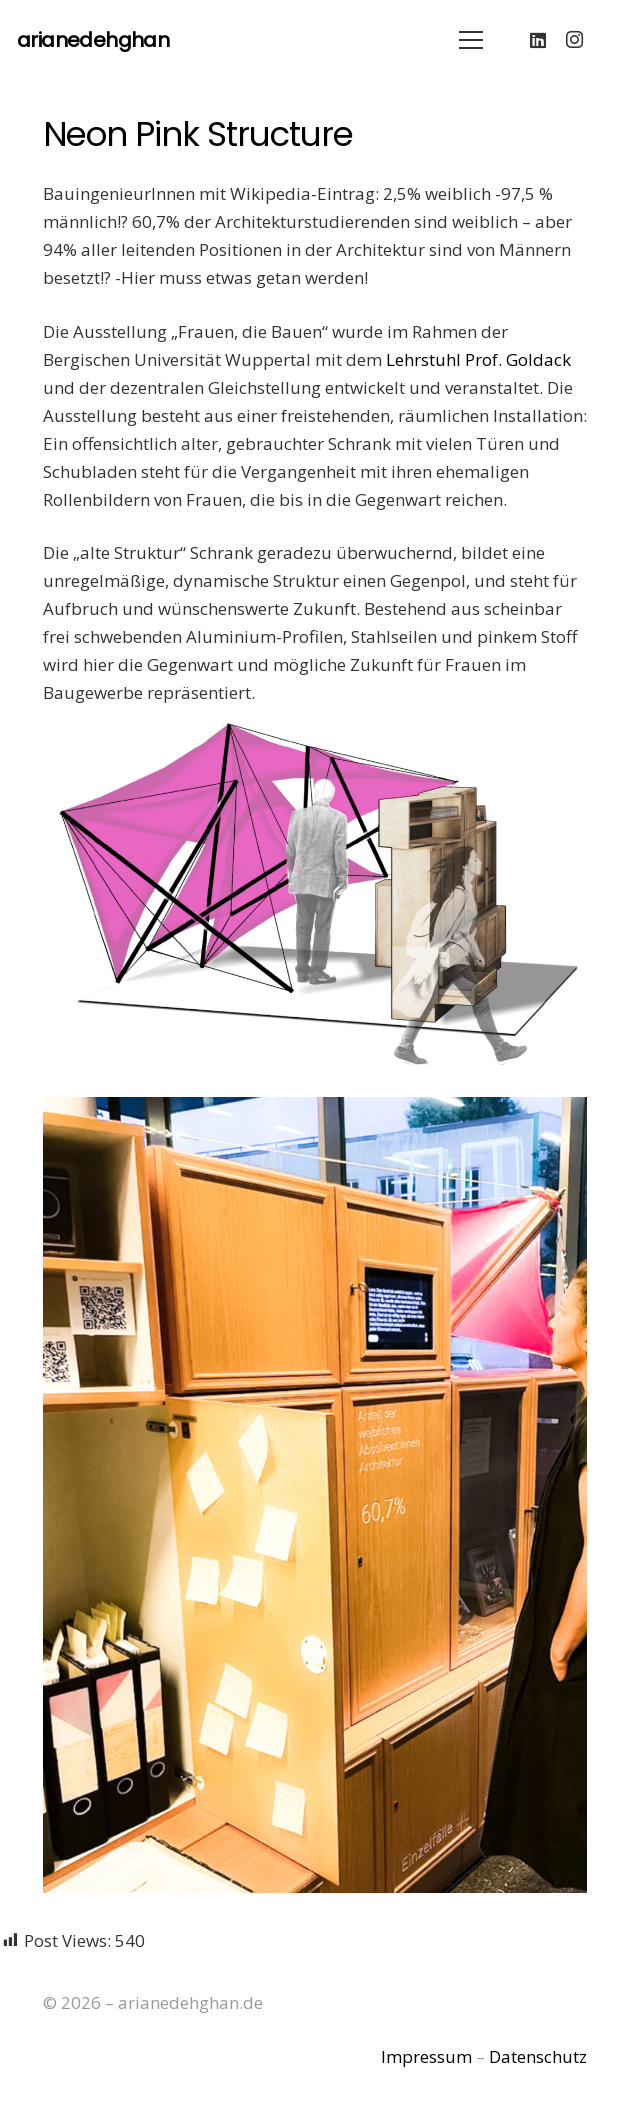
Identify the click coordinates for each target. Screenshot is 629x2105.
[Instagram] (574, 40)
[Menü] (470, 40)
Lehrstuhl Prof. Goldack (478, 359)
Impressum (426, 2056)
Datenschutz (538, 2056)
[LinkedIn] (538, 40)
